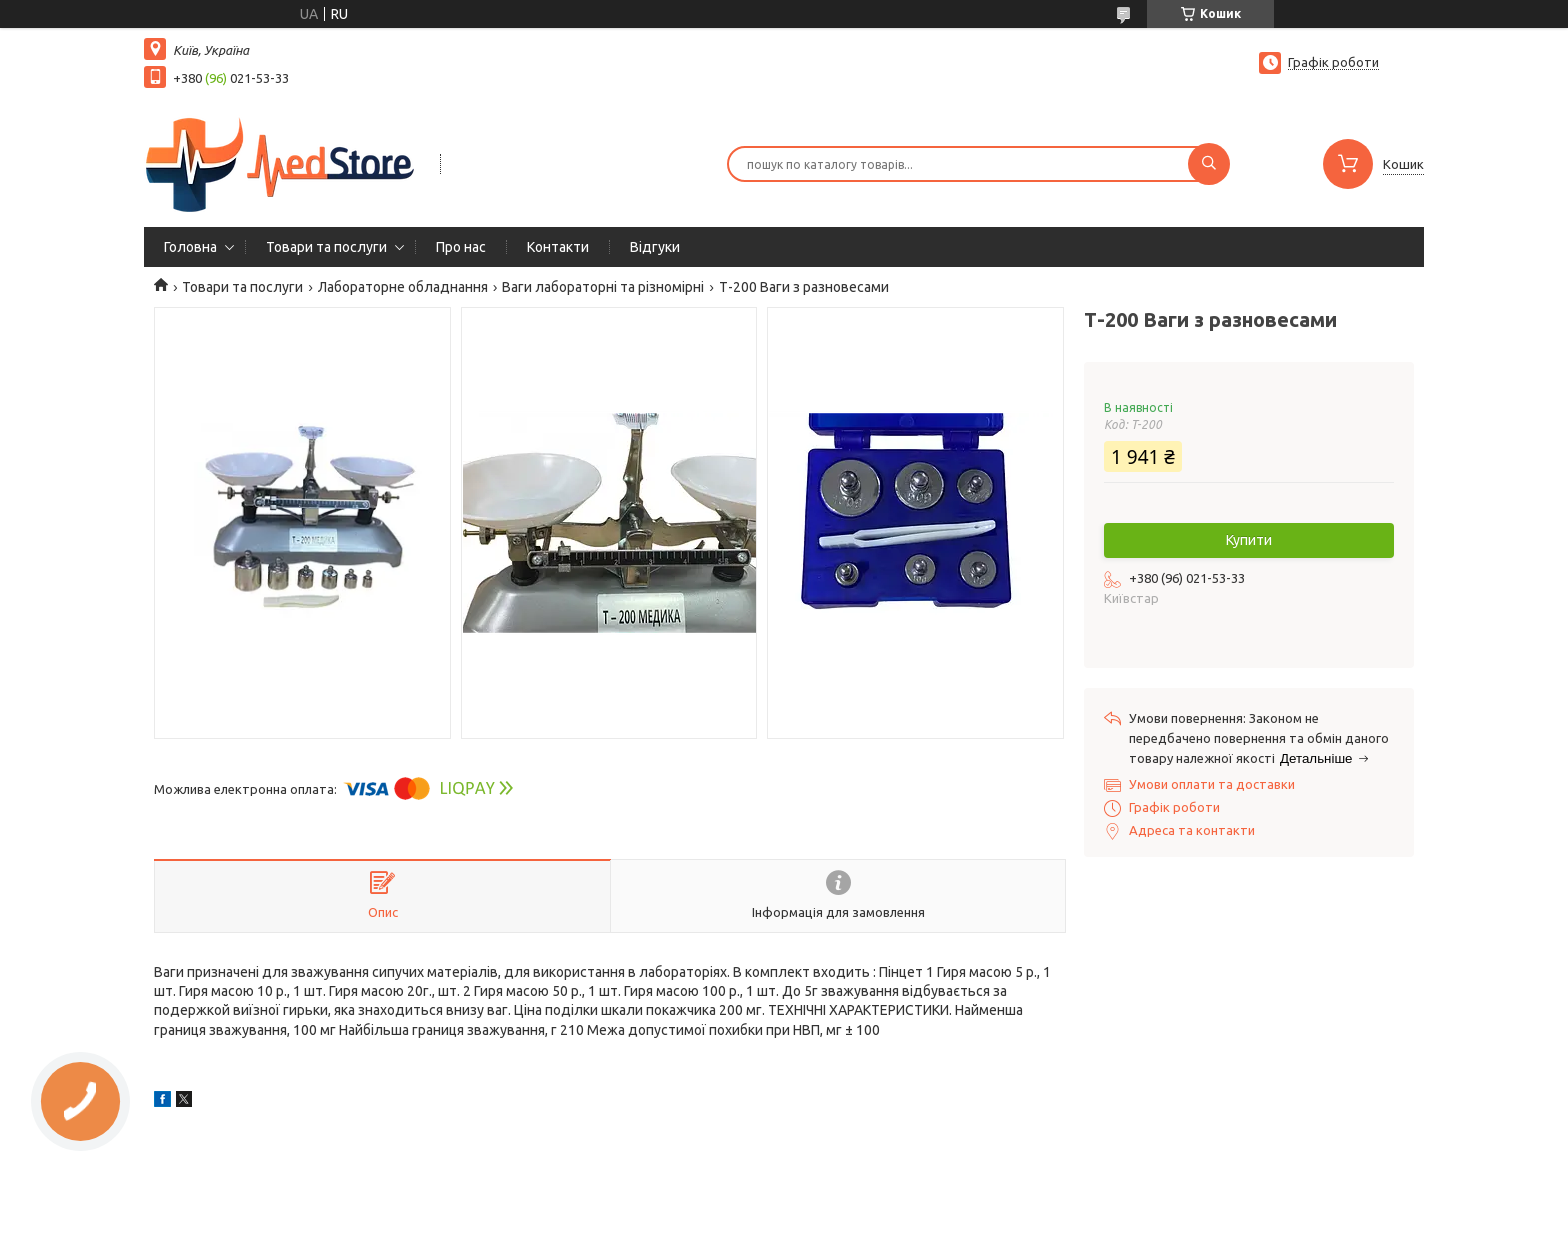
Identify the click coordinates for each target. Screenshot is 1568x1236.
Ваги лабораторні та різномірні (603, 287)
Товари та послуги (326, 247)
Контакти (558, 247)
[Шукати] (1209, 164)
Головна (190, 247)
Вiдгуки (655, 247)
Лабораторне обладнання (403, 287)
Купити (1249, 540)
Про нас (461, 247)
